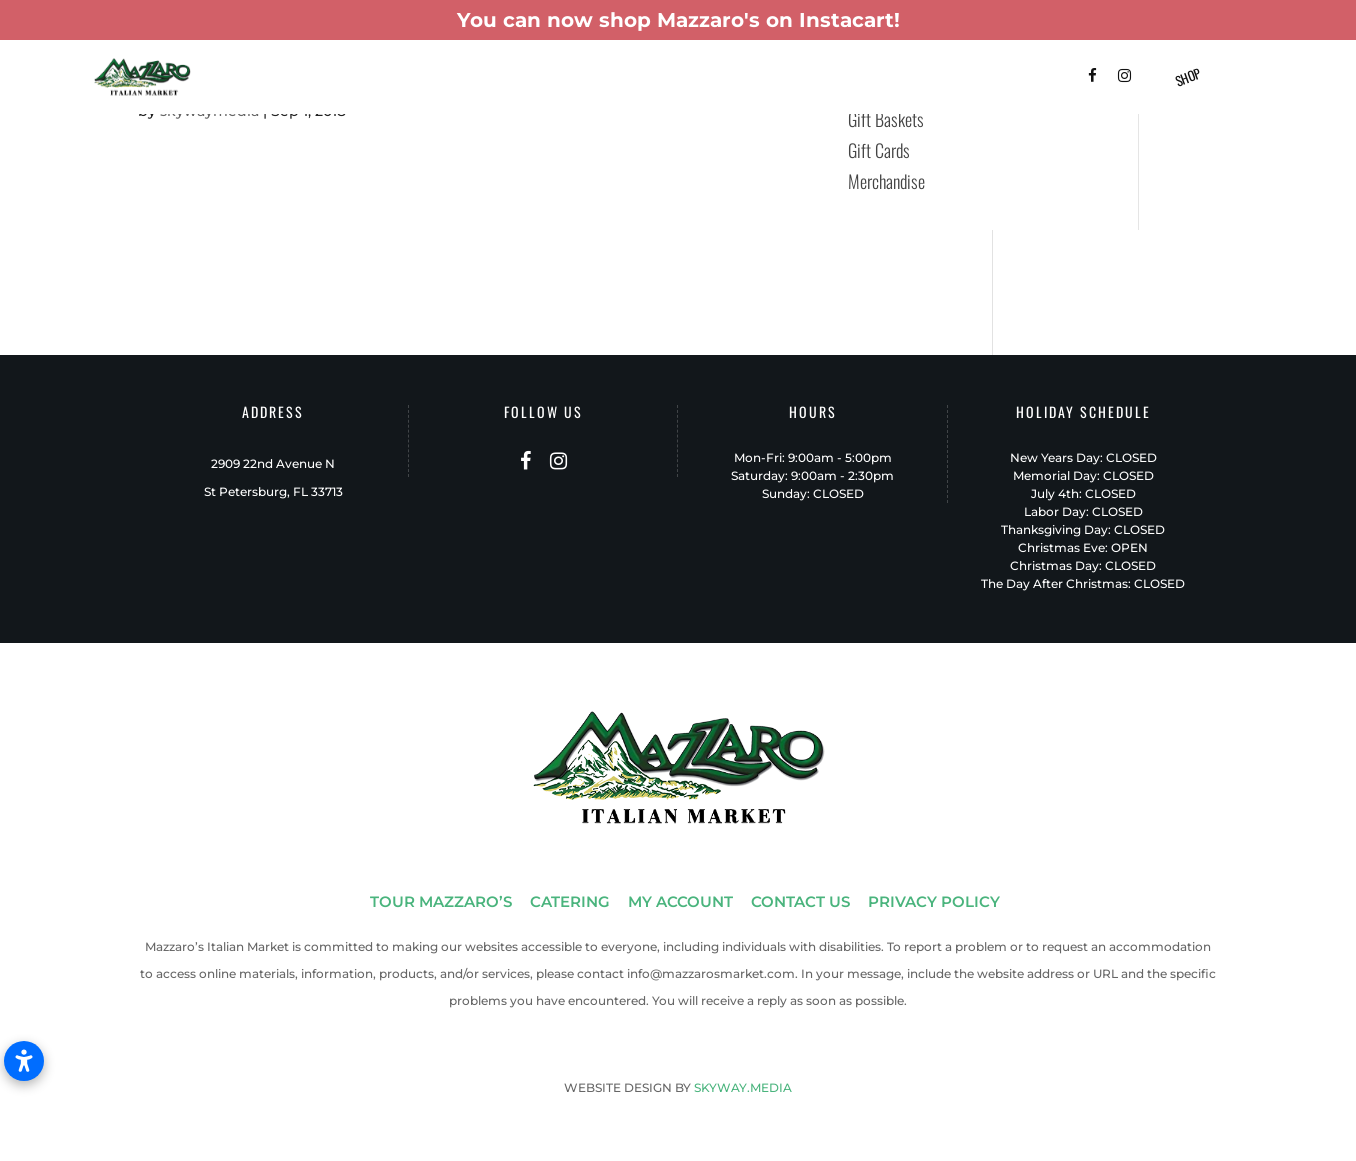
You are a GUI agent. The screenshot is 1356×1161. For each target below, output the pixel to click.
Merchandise (886, 181)
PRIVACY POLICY (934, 901)
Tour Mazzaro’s (367, 79)
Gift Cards (879, 150)
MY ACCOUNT (680, 901)
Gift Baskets (558, 79)
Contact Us (992, 79)
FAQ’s (917, 79)
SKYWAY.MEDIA (743, 1087)
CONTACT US (800, 901)
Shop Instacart (829, 79)
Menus (641, 79)
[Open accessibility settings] (24, 1061)
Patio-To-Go (722, 79)
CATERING (570, 901)
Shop (1187, 77)
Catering (468, 79)
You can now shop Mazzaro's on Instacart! (678, 20)
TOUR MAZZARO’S (441, 901)
